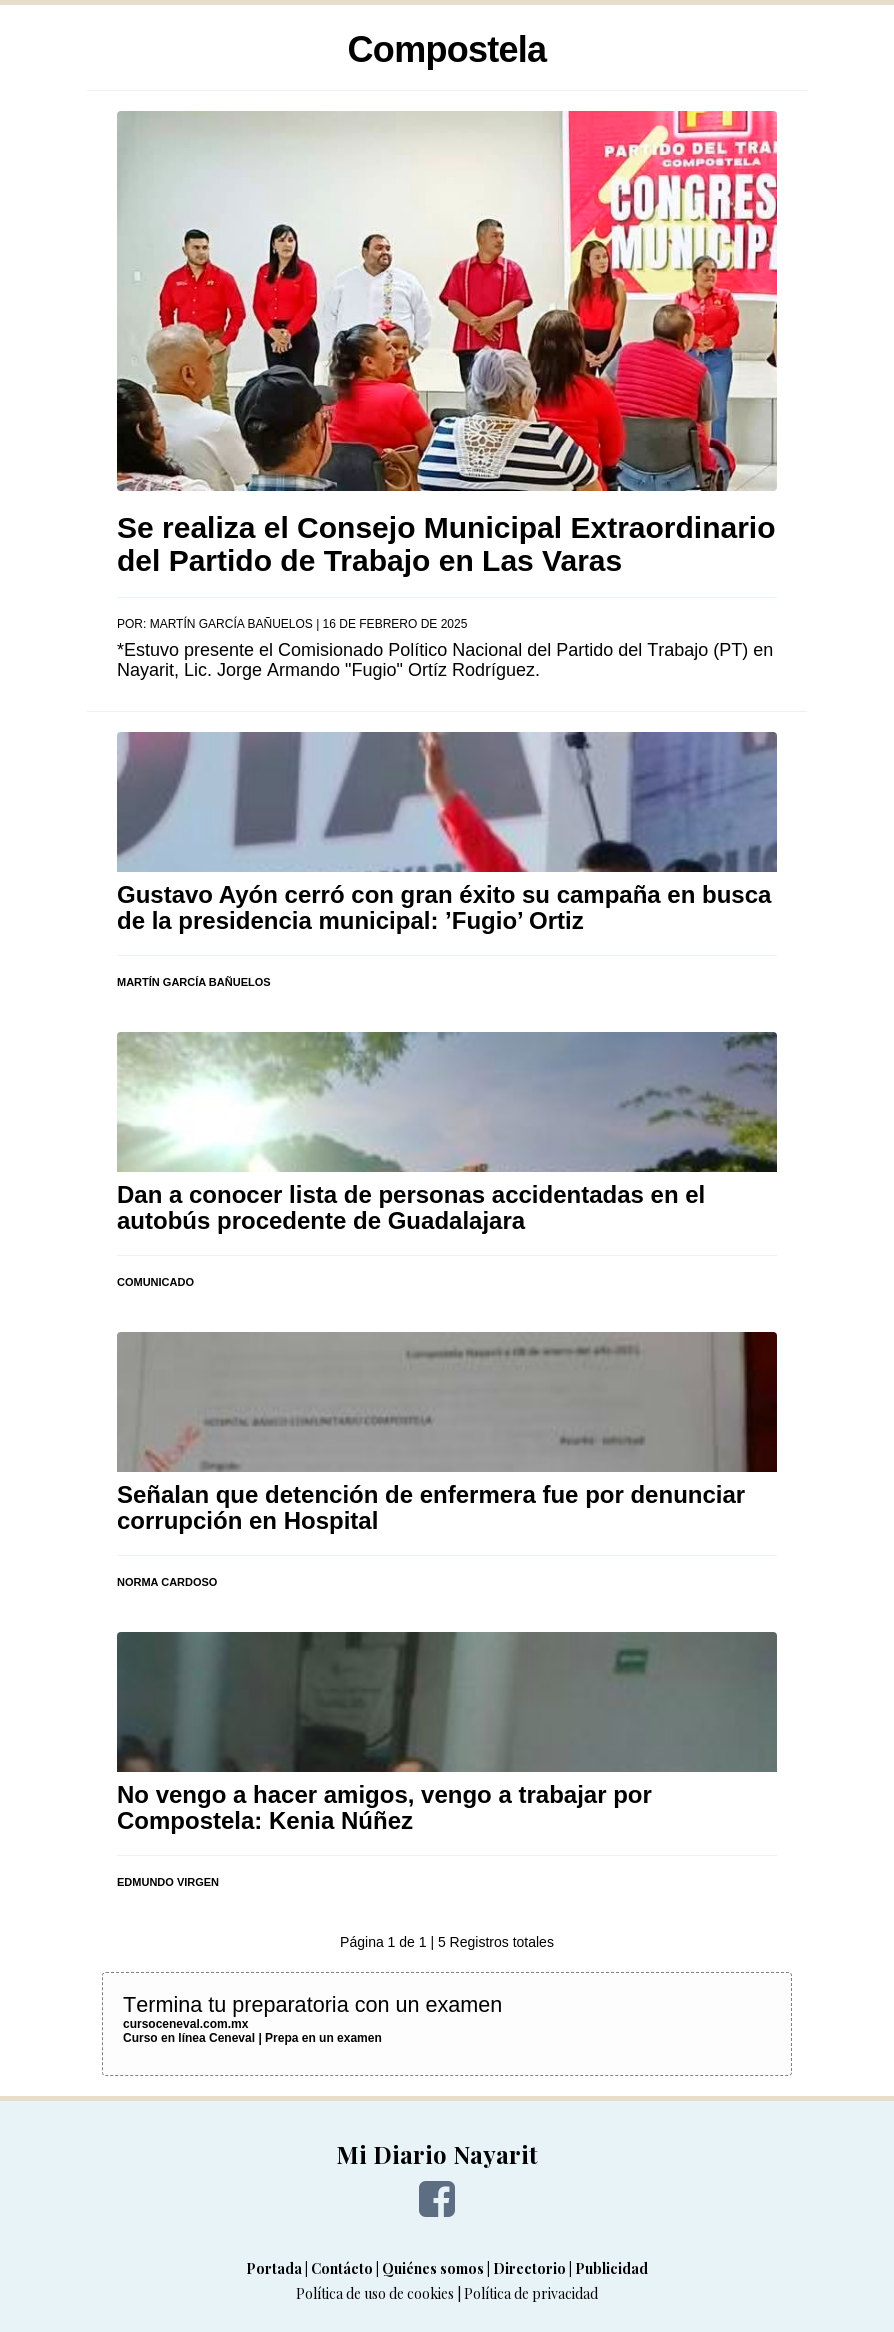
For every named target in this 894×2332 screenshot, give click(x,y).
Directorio (529, 2268)
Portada (274, 2268)
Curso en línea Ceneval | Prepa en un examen (252, 2038)
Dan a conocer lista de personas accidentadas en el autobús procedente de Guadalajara (411, 1207)
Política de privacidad (531, 2293)
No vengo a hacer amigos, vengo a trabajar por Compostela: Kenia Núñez (384, 1807)
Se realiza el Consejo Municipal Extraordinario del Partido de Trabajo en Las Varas (446, 544)
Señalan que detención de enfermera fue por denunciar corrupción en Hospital (431, 1507)
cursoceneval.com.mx (185, 2024)
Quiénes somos (433, 2268)
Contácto (342, 2268)
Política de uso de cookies (375, 2293)
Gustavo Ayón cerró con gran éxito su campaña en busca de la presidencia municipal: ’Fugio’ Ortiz (444, 907)
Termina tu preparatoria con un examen (312, 2004)
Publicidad (611, 2268)
